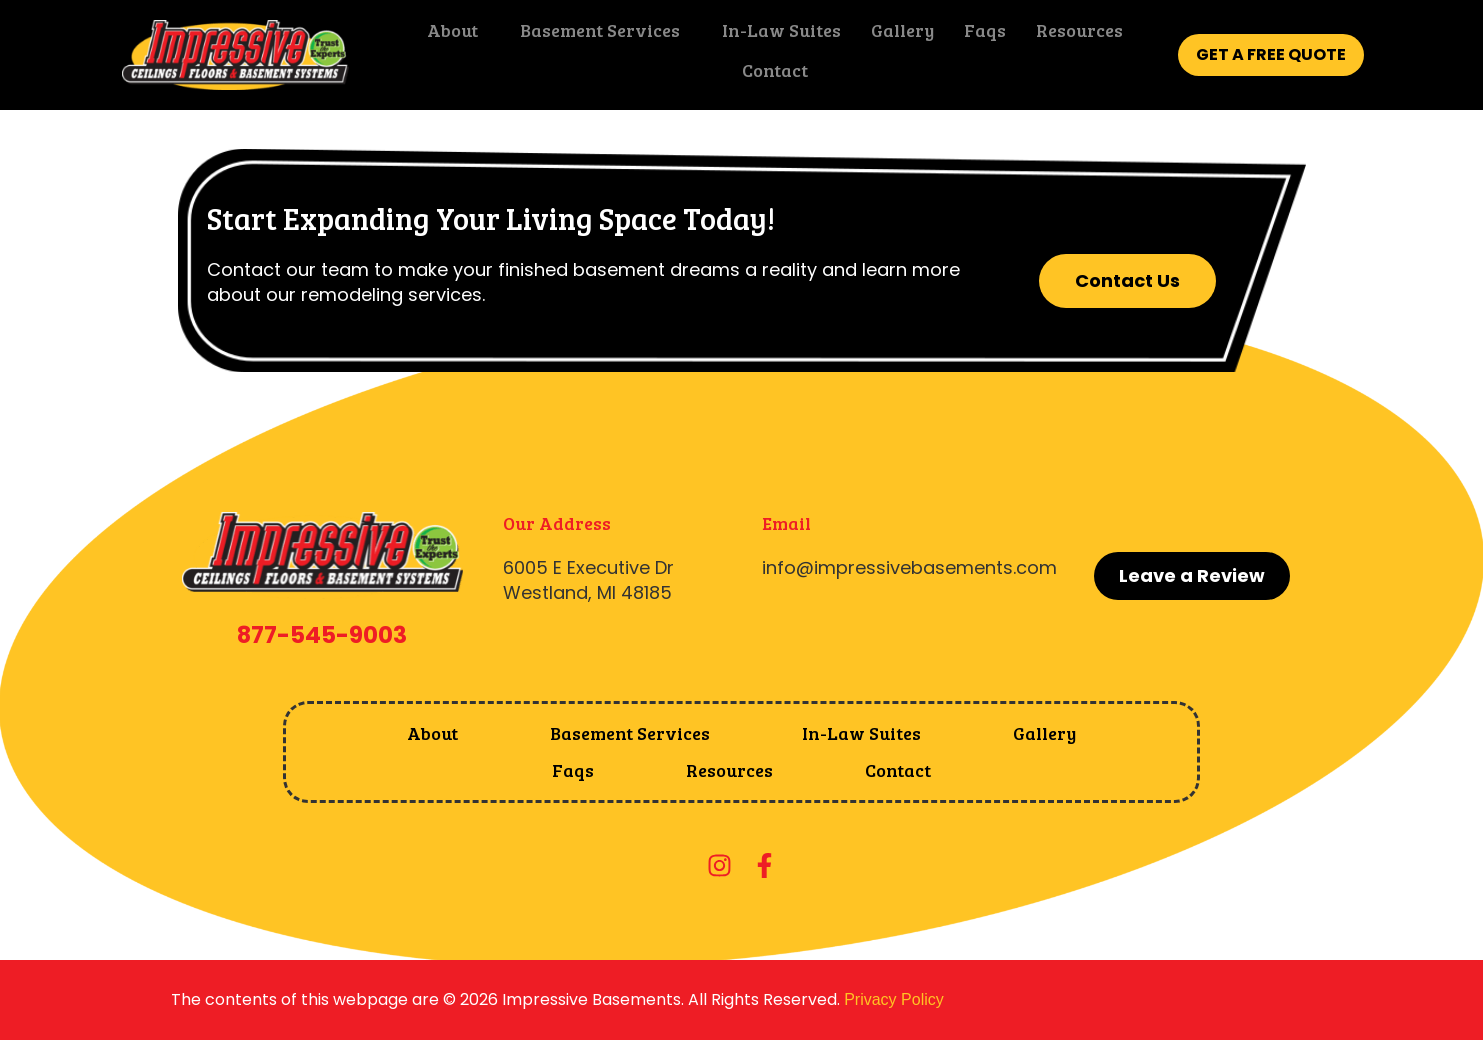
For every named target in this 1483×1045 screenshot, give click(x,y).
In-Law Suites (774, 35)
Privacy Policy (894, 999)
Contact (768, 75)
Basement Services (593, 35)
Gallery (895, 35)
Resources (1072, 35)
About (445, 35)
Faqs (978, 35)
